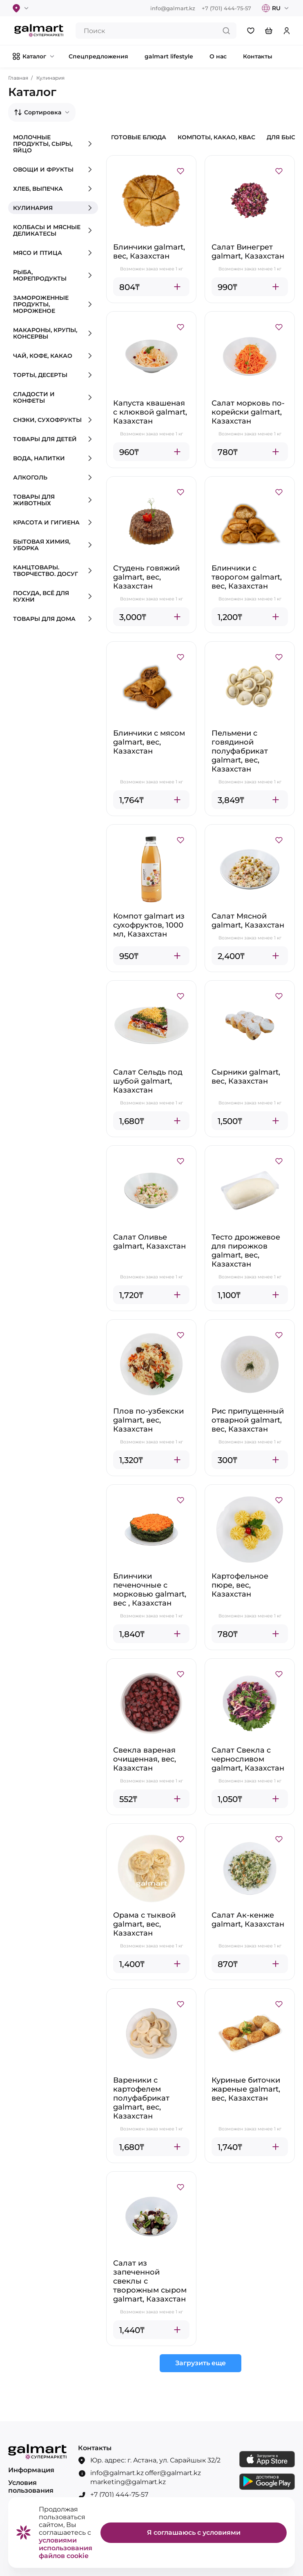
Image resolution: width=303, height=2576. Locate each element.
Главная (18, 78)
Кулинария (50, 78)
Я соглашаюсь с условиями (194, 2532)
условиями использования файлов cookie (65, 2548)
